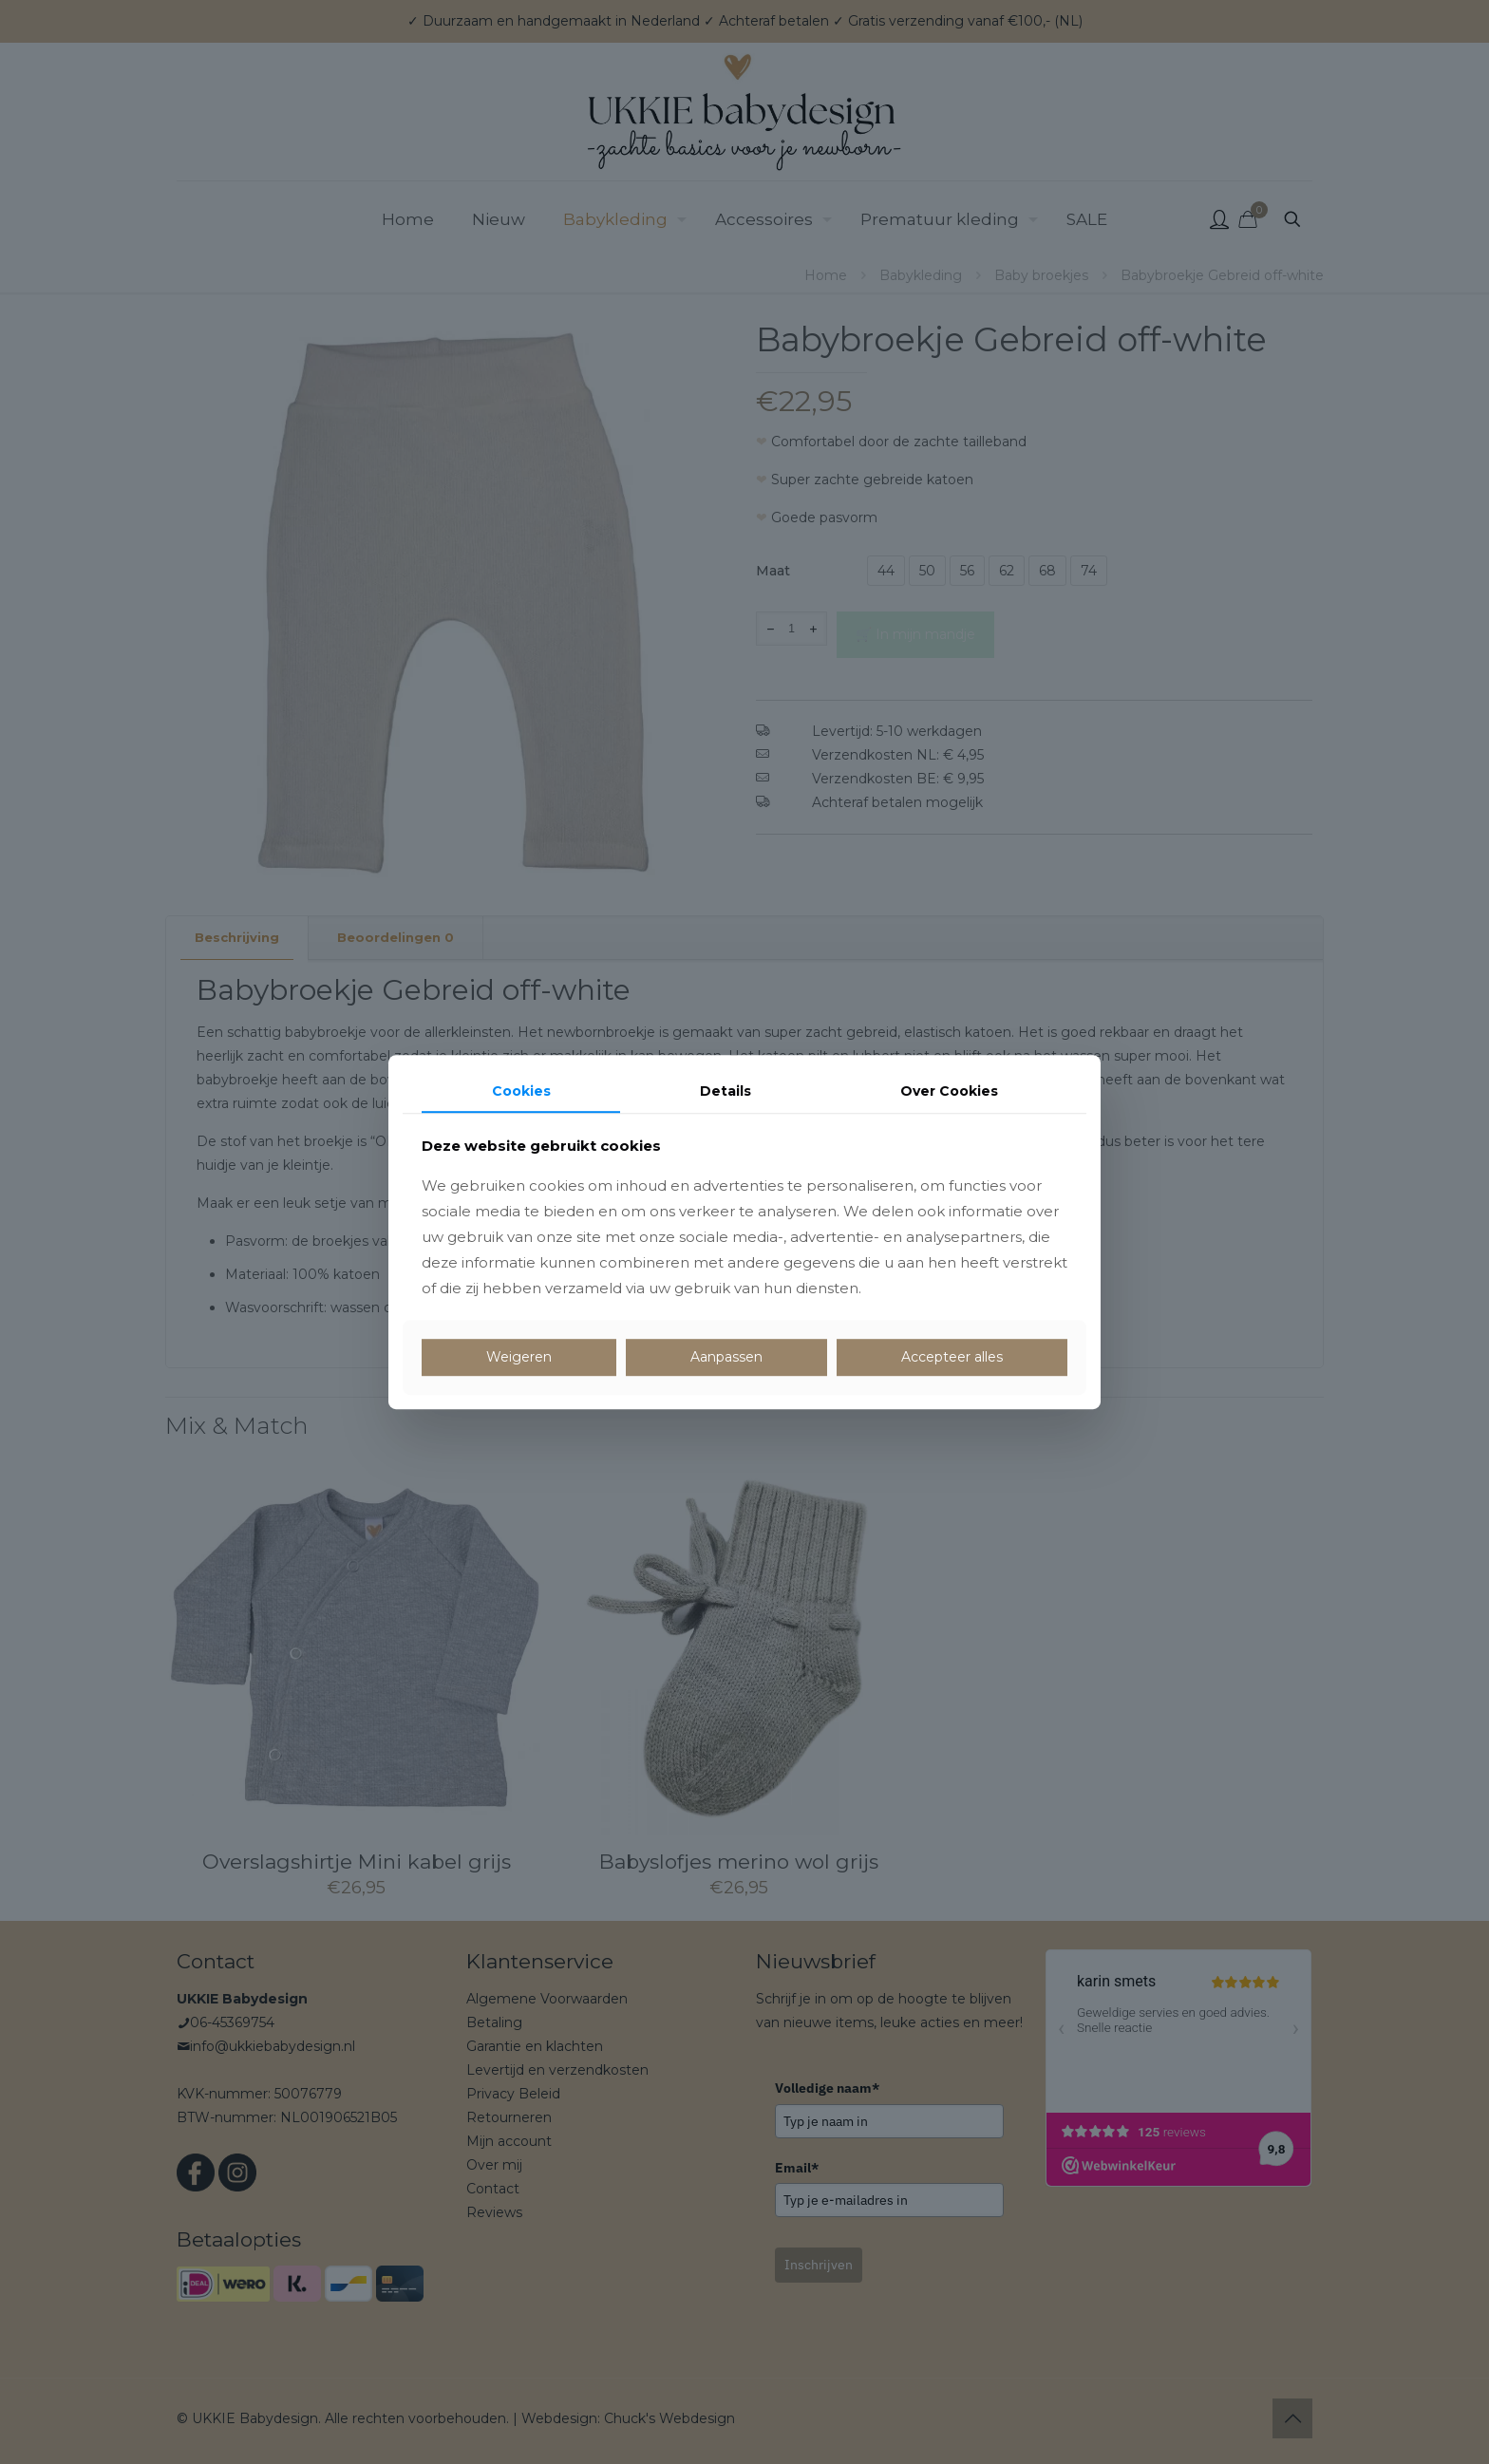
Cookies (521, 1091)
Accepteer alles (952, 1357)
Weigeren (519, 1357)
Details (725, 1091)
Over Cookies (949, 1091)
